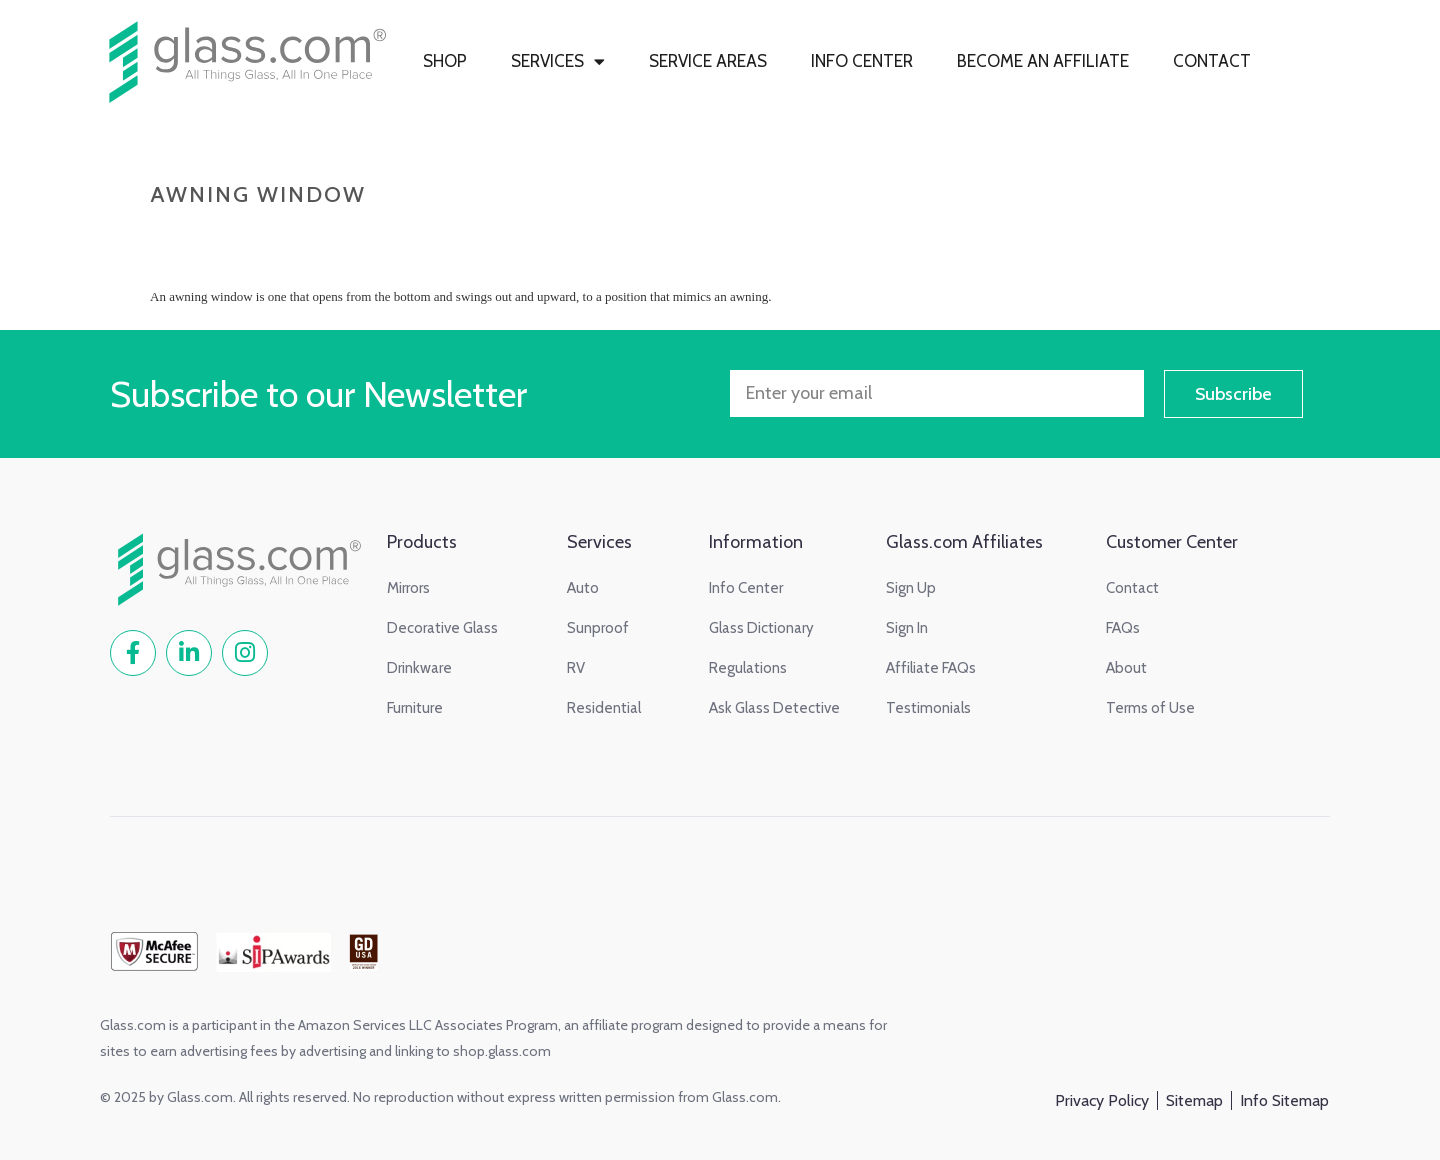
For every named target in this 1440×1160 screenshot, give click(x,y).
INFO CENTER (862, 61)
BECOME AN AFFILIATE (1043, 61)
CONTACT (1212, 61)
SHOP (445, 61)
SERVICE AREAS (708, 61)
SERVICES (558, 61)
